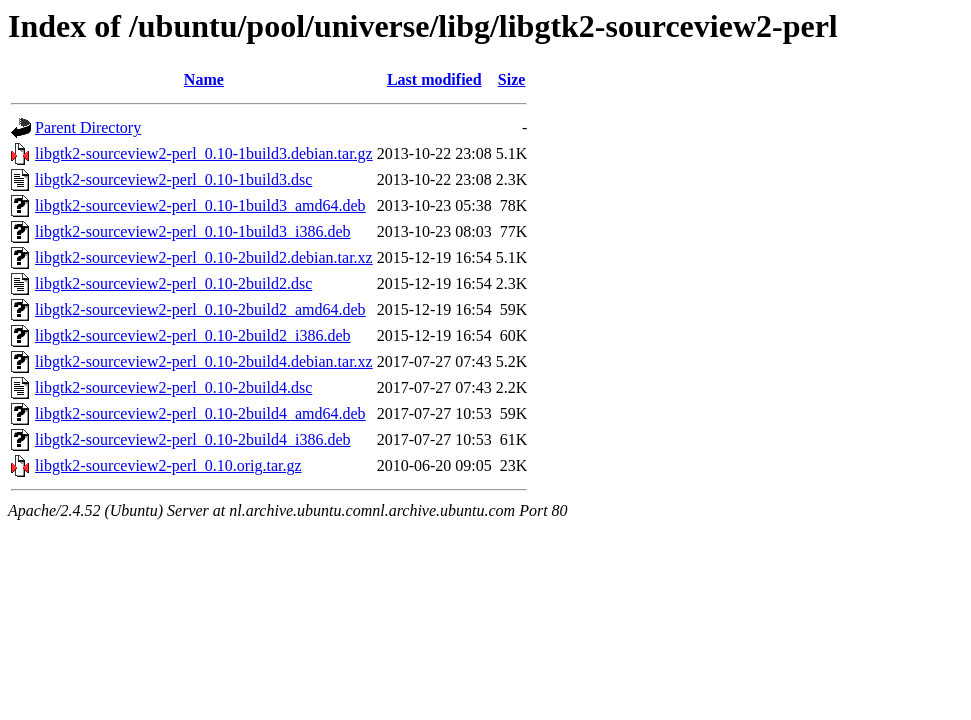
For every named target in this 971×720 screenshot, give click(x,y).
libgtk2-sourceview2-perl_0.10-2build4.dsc (173, 387)
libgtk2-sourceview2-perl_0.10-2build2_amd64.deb (200, 309)
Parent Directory (88, 127)
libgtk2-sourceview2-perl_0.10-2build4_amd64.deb (200, 413)
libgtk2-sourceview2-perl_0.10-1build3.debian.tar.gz (204, 153)
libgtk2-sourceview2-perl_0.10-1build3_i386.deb (193, 231)
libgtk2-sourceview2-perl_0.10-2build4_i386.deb (193, 439)
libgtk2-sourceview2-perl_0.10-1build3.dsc (173, 179)
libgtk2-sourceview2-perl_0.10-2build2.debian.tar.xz (204, 257)
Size (512, 79)
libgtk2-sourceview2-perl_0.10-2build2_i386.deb (193, 335)
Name (204, 79)
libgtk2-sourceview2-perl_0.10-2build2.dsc (173, 283)
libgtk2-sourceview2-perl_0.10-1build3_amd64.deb (200, 205)
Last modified (434, 79)
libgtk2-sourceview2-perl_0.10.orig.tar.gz (168, 465)
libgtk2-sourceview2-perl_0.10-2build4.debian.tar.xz (204, 361)
